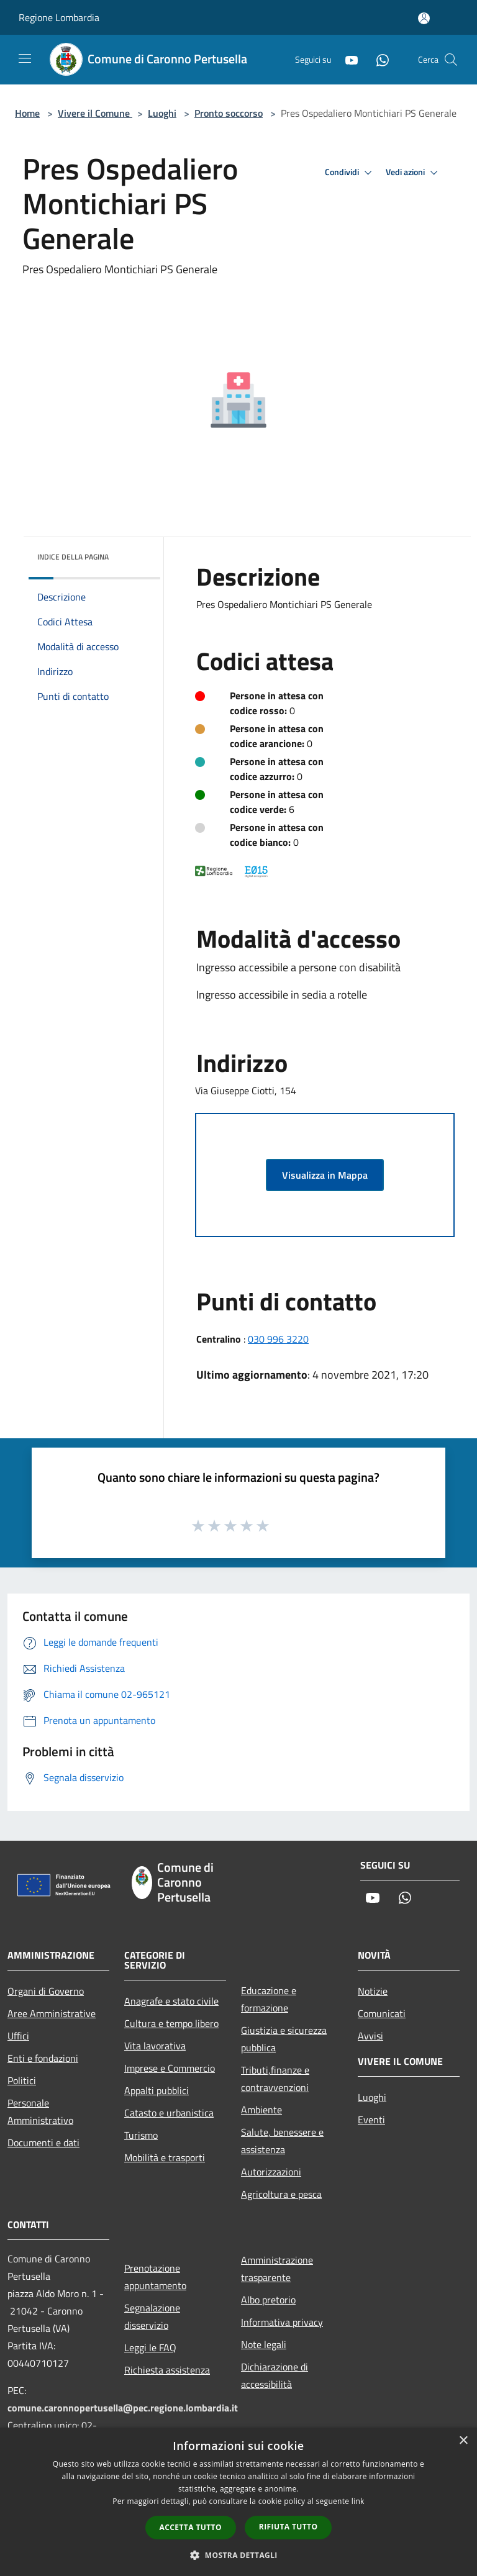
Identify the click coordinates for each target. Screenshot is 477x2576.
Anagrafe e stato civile (171, 2000)
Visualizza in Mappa (325, 1175)
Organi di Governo (45, 1991)
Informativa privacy (282, 2322)
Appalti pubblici (156, 2090)
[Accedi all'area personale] (424, 18)
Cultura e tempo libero (171, 2023)
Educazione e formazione (268, 1999)
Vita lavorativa (155, 2045)
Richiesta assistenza (167, 2369)
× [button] (463, 2441)
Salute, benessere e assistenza (282, 2141)
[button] (238, 2555)
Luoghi (162, 113)
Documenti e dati (43, 2142)
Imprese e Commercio (169, 2068)
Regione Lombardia (59, 17)
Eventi (371, 2119)
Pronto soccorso (228, 113)
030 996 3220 (278, 1338)
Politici (21, 2080)
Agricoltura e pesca (281, 2194)
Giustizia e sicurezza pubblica (284, 2039)
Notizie (373, 1991)
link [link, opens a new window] (358, 2501)
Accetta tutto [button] (191, 2527)
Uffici (18, 2035)
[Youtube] (346, 59)
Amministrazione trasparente (277, 2268)
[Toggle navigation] (24, 58)
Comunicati (382, 2013)
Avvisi (370, 2035)
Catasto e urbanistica (169, 2112)
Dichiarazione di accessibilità (274, 2375)
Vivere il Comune (95, 113)
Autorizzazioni (271, 2171)
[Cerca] (450, 59)
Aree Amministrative (51, 2013)
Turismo (141, 2135)
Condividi (350, 172)
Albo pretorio (268, 2299)
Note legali (263, 2344)
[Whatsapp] (377, 59)
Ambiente (261, 2109)
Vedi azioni (414, 172)
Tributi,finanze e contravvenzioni (275, 2078)
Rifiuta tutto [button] (288, 2526)
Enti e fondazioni (42, 2058)
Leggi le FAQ (150, 2347)
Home (27, 113)
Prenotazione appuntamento (155, 2277)
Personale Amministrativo (40, 2111)
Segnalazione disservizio (152, 2316)
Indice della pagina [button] (73, 557)
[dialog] (238, 2502)
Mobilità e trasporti (164, 2157)
